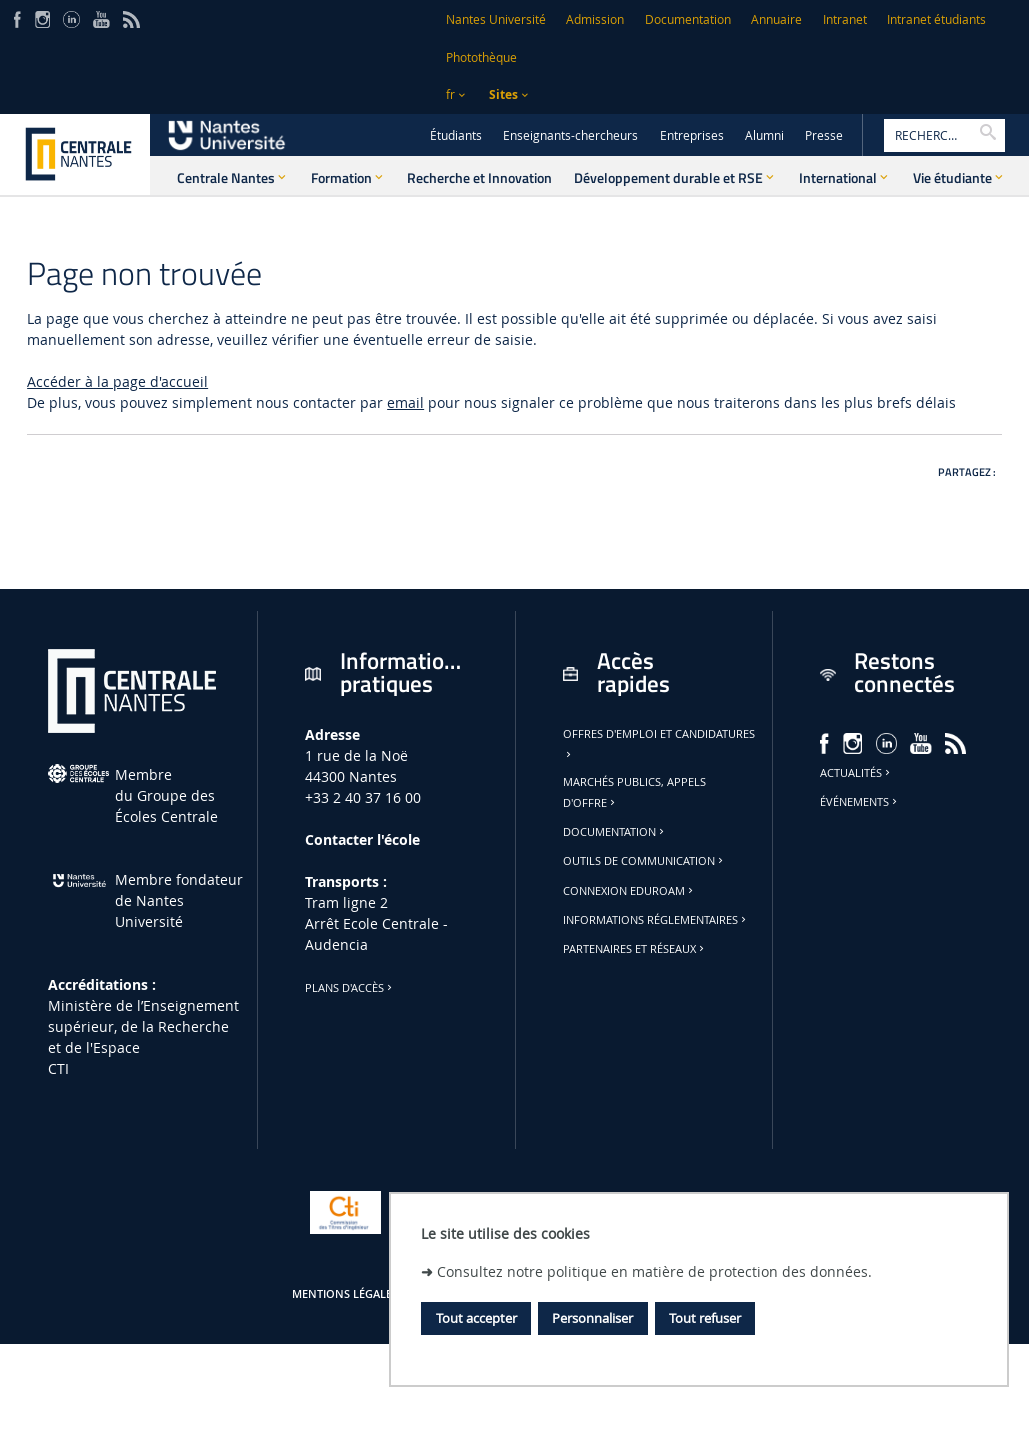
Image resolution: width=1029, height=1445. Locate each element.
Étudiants (456, 135)
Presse (824, 135)
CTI (58, 1068)
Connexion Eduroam (629, 891)
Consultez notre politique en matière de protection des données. (654, 1271)
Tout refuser (705, 1318)
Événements (860, 802)
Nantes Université (496, 19)
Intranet (845, 19)
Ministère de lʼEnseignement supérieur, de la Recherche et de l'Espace (143, 1026)
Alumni (764, 135)
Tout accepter (476, 1318)
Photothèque (481, 57)
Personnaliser (592, 1318)
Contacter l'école (362, 839)
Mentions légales (345, 1294)
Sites (503, 94)
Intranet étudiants (936, 19)
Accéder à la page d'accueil (117, 381)
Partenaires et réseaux (635, 949)
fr (450, 94)
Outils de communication (644, 861)
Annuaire (776, 19)
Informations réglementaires (656, 920)
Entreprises (692, 135)
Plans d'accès (350, 988)
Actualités (856, 773)
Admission (595, 19)
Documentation (688, 19)
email (405, 402)
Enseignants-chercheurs (570, 135)
